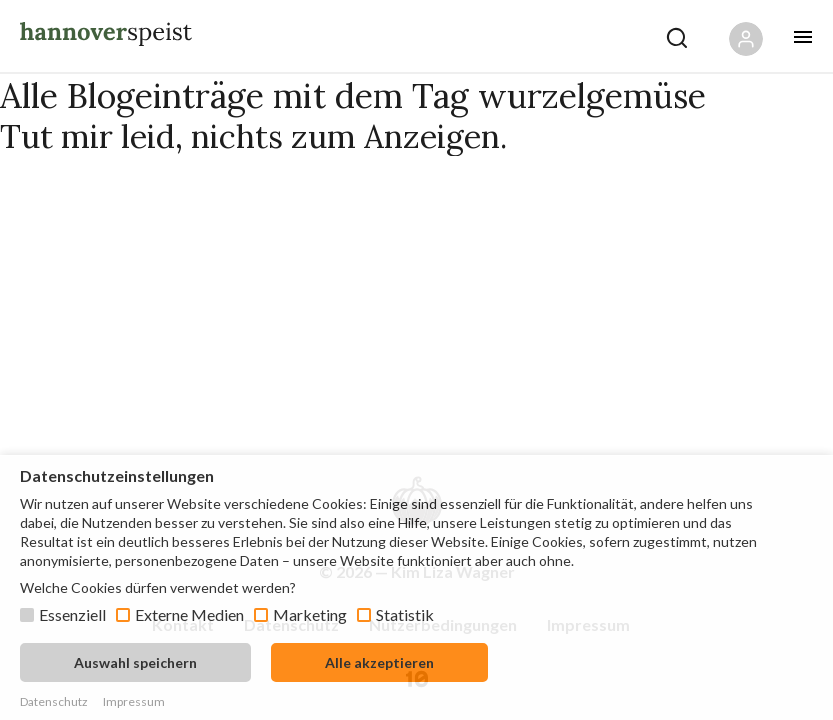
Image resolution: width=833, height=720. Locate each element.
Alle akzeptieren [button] (379, 662)
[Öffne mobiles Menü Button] (803, 37)
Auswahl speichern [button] (135, 662)
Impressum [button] (134, 701)
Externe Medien (189, 614)
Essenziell (72, 614)
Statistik (405, 614)
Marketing (310, 614)
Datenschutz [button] (54, 701)
